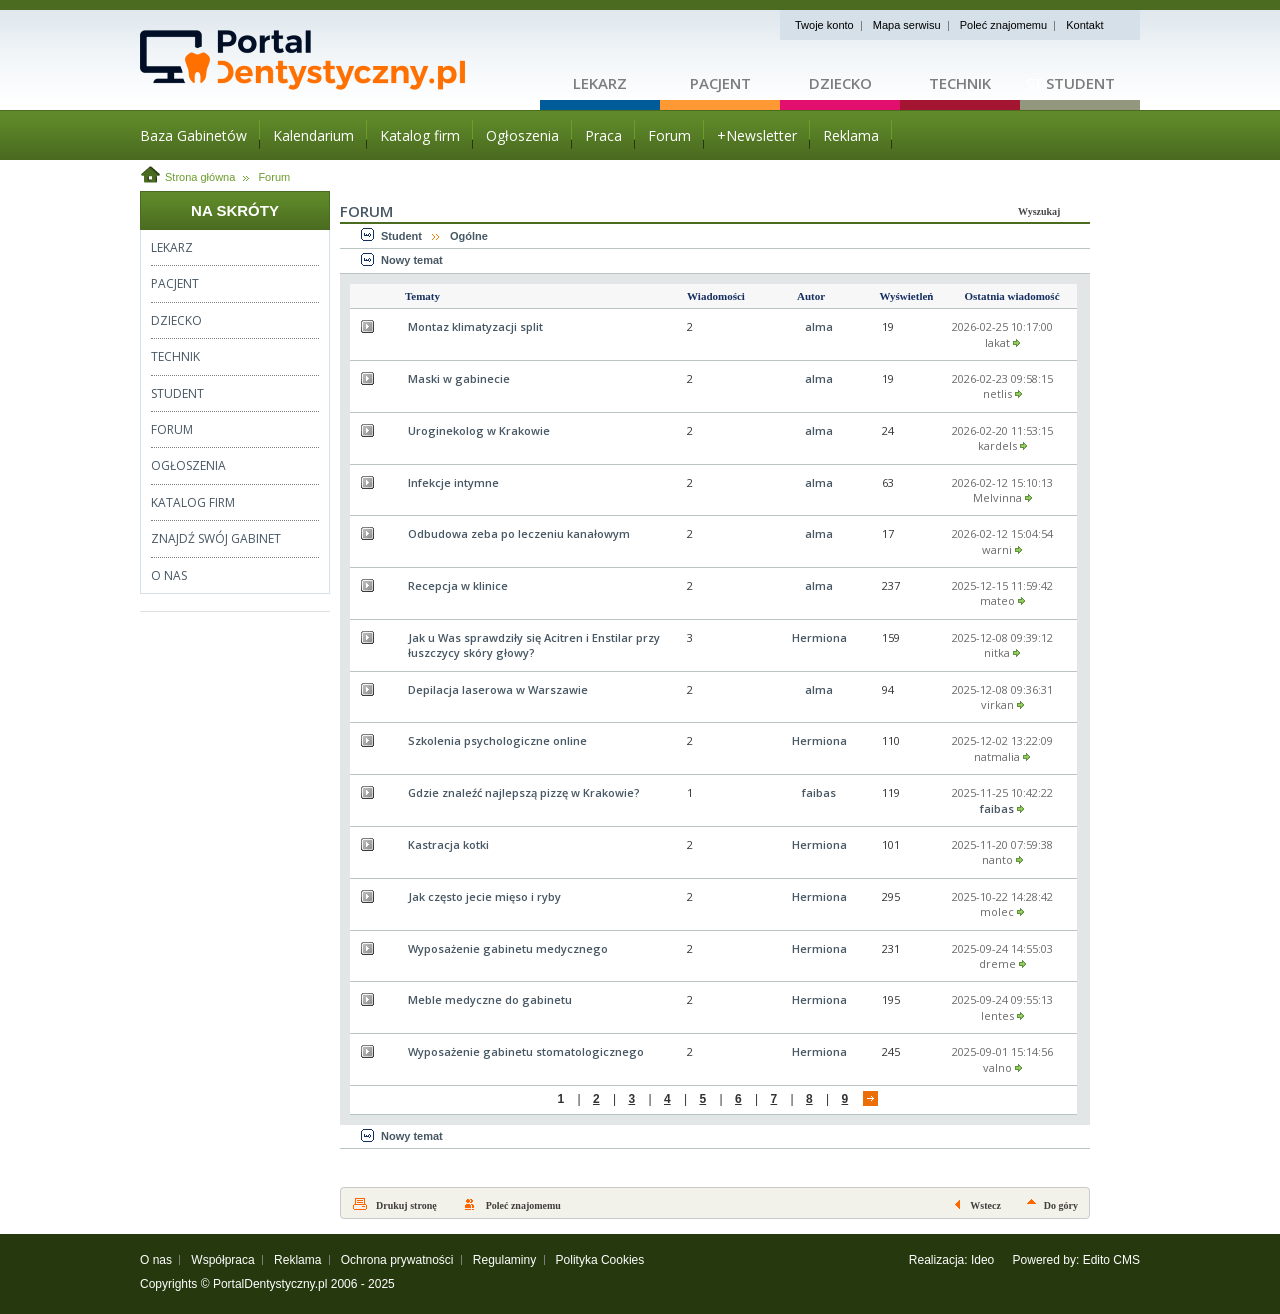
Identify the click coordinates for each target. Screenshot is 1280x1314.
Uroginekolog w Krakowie (479, 430)
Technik (960, 83)
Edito (1096, 1260)
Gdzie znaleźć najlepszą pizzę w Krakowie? (524, 792)
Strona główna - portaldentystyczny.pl (340, 60)
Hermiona (819, 637)
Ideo (982, 1260)
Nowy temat (412, 260)
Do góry (1061, 1205)
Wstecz (985, 1205)
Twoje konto (824, 25)
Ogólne (469, 236)
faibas (819, 792)
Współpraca (222, 1260)
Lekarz (600, 83)
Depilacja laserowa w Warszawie (498, 689)
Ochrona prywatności (397, 1260)
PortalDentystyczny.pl (270, 1284)
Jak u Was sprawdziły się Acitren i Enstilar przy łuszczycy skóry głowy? (534, 645)
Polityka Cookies (600, 1260)
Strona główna (200, 177)
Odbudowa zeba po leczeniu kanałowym (519, 533)
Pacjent (720, 83)
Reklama (297, 1260)
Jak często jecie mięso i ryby (484, 896)
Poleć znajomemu (1003, 25)
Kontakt (1084, 25)
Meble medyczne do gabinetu (490, 999)
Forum (274, 177)
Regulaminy (504, 1260)
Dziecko (840, 83)
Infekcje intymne (453, 482)
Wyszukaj (1039, 211)
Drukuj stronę (406, 1205)
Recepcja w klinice (458, 585)
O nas (156, 1260)
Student (1080, 83)
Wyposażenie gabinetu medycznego (508, 948)
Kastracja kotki (448, 844)
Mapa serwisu (907, 25)
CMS (1126, 1260)
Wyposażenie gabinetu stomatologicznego (526, 1051)
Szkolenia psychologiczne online (497, 740)
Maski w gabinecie (459, 378)
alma (819, 326)
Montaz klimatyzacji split (475, 326)
